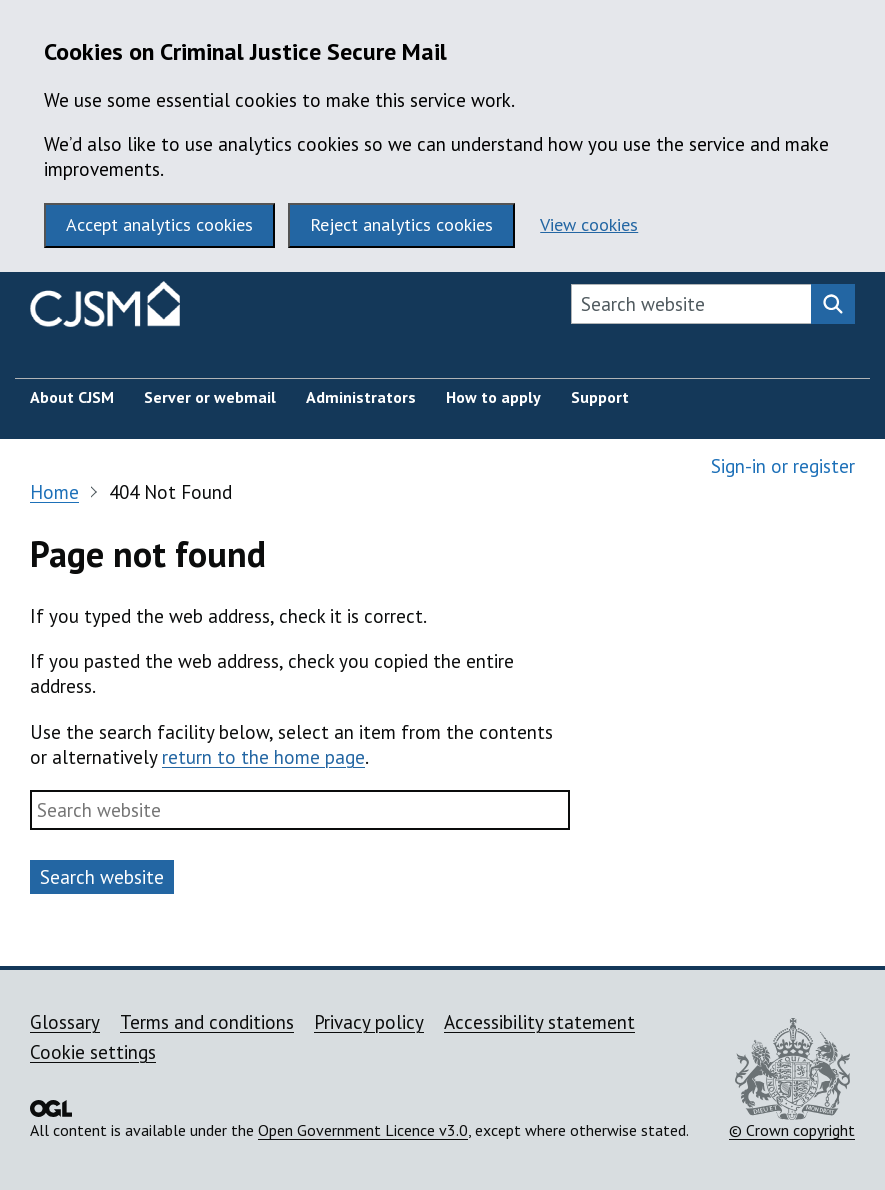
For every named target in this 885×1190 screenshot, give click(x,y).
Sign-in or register (783, 466)
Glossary (65, 1022)
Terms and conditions (207, 1022)
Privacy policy (369, 1022)
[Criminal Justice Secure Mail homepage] (105, 309)
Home (54, 492)
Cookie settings (93, 1052)
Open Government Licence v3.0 (363, 1130)
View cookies (589, 224)
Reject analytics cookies (401, 224)
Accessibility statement (539, 1022)
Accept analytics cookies (159, 224)
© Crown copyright (792, 1079)
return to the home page (263, 757)
